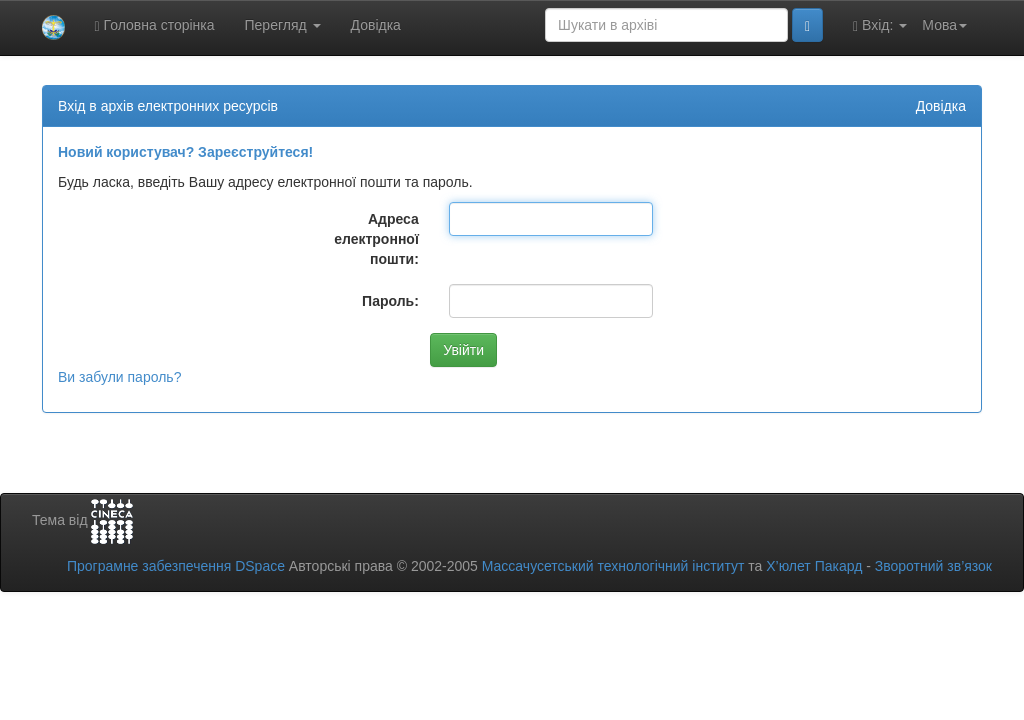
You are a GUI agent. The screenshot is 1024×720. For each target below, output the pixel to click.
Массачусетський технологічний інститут (613, 566)
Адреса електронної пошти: (376, 239)
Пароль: (390, 301)
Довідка (376, 25)
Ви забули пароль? (119, 377)
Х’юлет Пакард (814, 566)
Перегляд (283, 25)
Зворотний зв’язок (933, 566)
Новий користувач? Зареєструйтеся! (185, 152)
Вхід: (880, 25)
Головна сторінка (155, 25)
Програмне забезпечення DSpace (176, 566)
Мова (944, 25)
